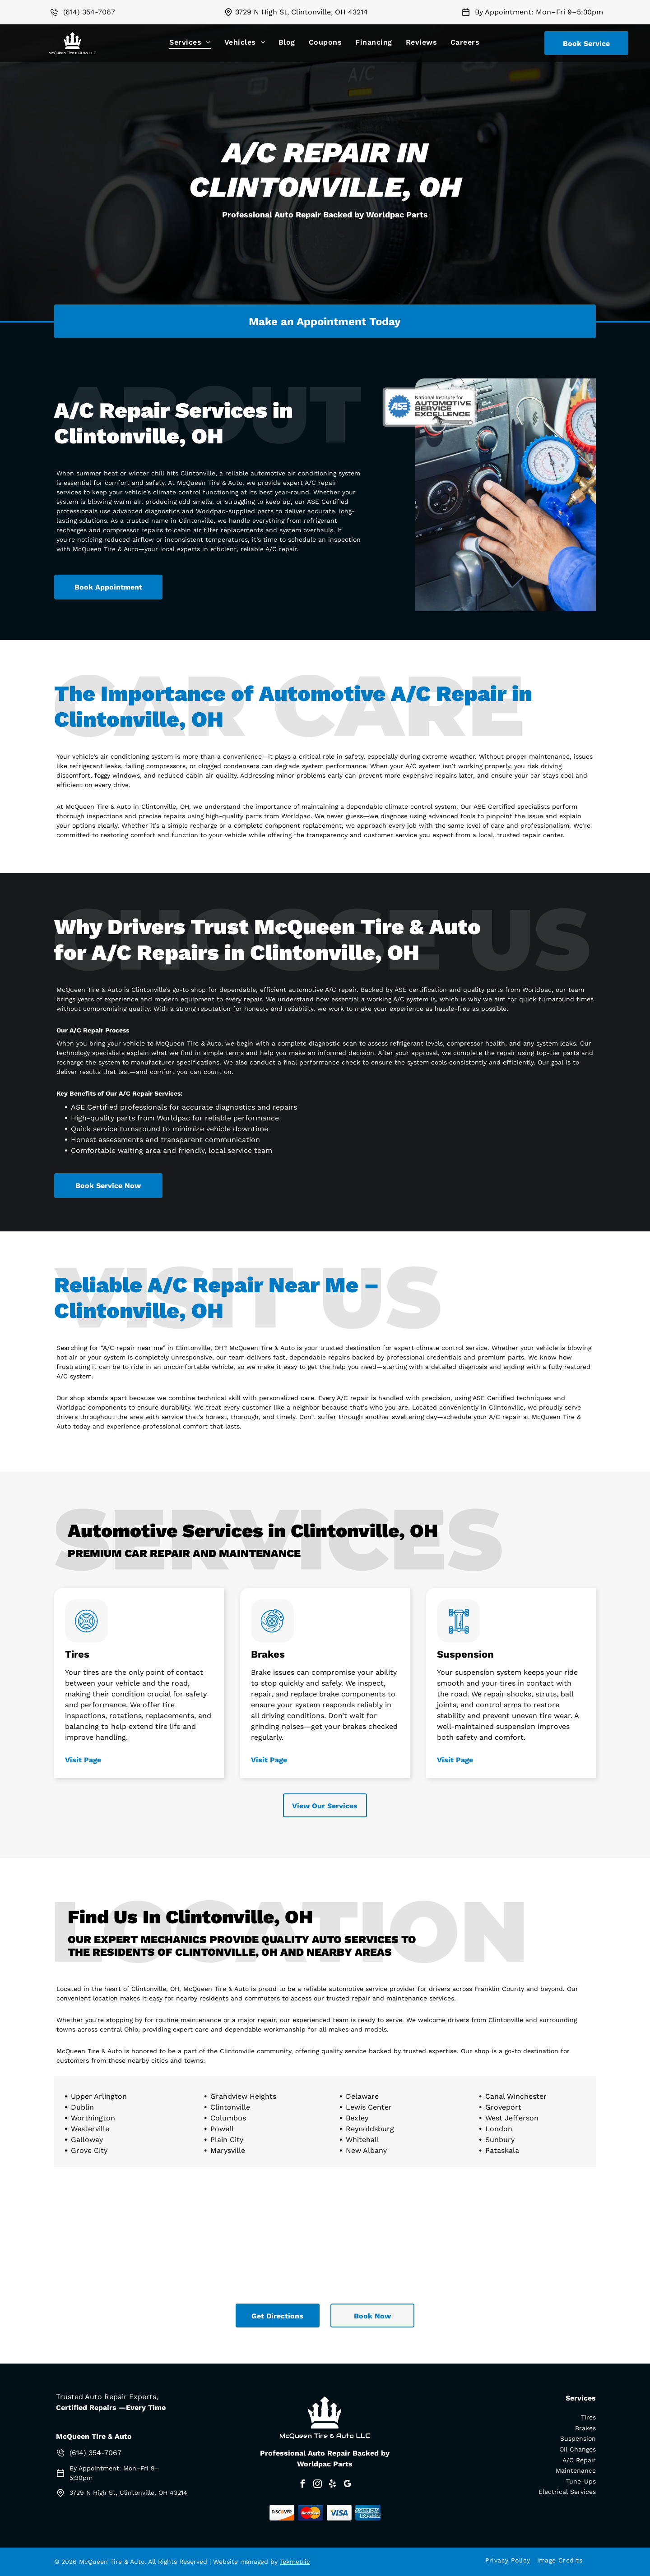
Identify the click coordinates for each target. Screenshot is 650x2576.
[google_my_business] (347, 2485)
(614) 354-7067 (89, 12)
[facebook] (302, 2485)
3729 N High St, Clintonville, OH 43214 (301, 12)
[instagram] (317, 2485)
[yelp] (332, 2485)
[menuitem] (189, 42)
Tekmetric (295, 2561)
